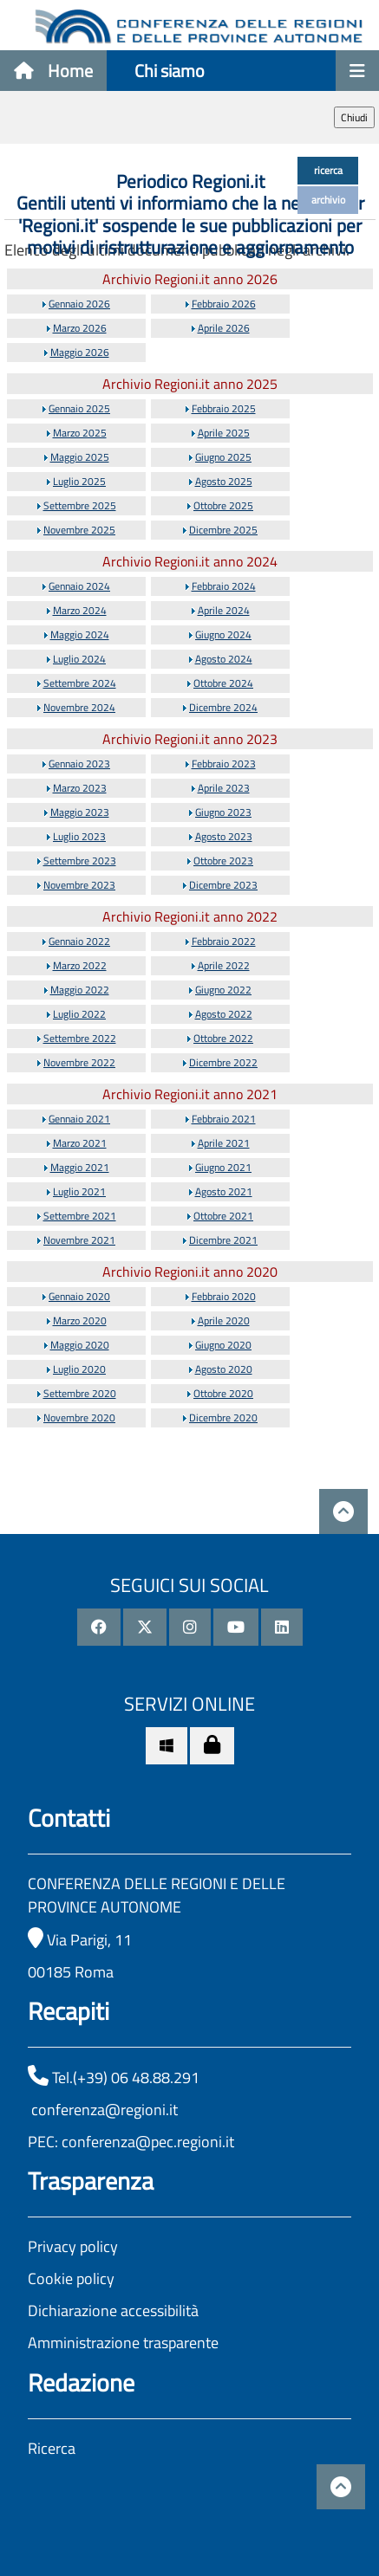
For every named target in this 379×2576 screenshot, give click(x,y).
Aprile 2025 (224, 432)
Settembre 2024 (79, 683)
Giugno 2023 (223, 812)
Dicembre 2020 (223, 1417)
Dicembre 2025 (223, 529)
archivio (328, 199)
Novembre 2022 (79, 1062)
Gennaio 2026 (79, 303)
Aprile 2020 (224, 1320)
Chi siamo (169, 70)
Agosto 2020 (223, 1369)
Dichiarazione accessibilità (113, 2310)
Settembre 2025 (79, 505)
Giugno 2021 (223, 1167)
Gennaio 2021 (79, 1118)
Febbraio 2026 (224, 303)
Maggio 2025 (79, 457)
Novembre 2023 (79, 885)
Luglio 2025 (79, 481)
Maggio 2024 (79, 634)
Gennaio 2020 (79, 1296)
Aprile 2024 (224, 610)
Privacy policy (73, 2246)
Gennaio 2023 (79, 763)
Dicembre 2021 (223, 1240)
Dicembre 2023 (223, 885)
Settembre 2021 (79, 1215)
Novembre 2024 (79, 707)
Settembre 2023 (79, 860)
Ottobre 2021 (223, 1215)
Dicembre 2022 (223, 1062)
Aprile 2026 (224, 328)
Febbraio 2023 (224, 763)
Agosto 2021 (223, 1191)
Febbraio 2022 (224, 941)
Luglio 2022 (79, 1014)
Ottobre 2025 (223, 505)
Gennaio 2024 (79, 586)
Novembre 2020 (79, 1417)
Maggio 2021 (79, 1167)
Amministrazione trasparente (123, 2342)
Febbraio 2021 (224, 1118)
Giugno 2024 (223, 634)
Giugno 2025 (223, 457)
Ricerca (51, 2448)
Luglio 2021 (79, 1191)
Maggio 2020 (79, 1345)
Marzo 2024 (80, 610)
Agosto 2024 (223, 658)
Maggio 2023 (79, 812)
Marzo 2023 (80, 788)
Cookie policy (71, 2278)
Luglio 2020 (79, 1369)
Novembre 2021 (79, 1240)
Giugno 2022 (223, 989)
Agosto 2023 (223, 836)
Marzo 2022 (80, 965)
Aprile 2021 (224, 1143)
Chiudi (354, 117)
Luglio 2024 (79, 658)
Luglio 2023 (79, 836)
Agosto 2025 (223, 481)
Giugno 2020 (223, 1345)
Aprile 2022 (224, 965)
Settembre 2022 (79, 1038)
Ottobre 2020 (223, 1393)
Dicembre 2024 (223, 707)
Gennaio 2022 (79, 941)
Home (53, 70)
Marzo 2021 (80, 1143)
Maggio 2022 (79, 989)
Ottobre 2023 (223, 860)
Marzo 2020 (80, 1320)
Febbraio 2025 (224, 408)
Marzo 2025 (80, 432)
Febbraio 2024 (224, 586)
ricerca (328, 170)
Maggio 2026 (79, 352)
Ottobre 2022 (223, 1038)
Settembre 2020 (79, 1393)
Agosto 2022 (223, 1014)
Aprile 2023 (224, 788)
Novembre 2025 (79, 529)
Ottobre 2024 (223, 683)
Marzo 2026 (80, 328)
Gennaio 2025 (79, 408)
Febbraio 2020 (224, 1296)
